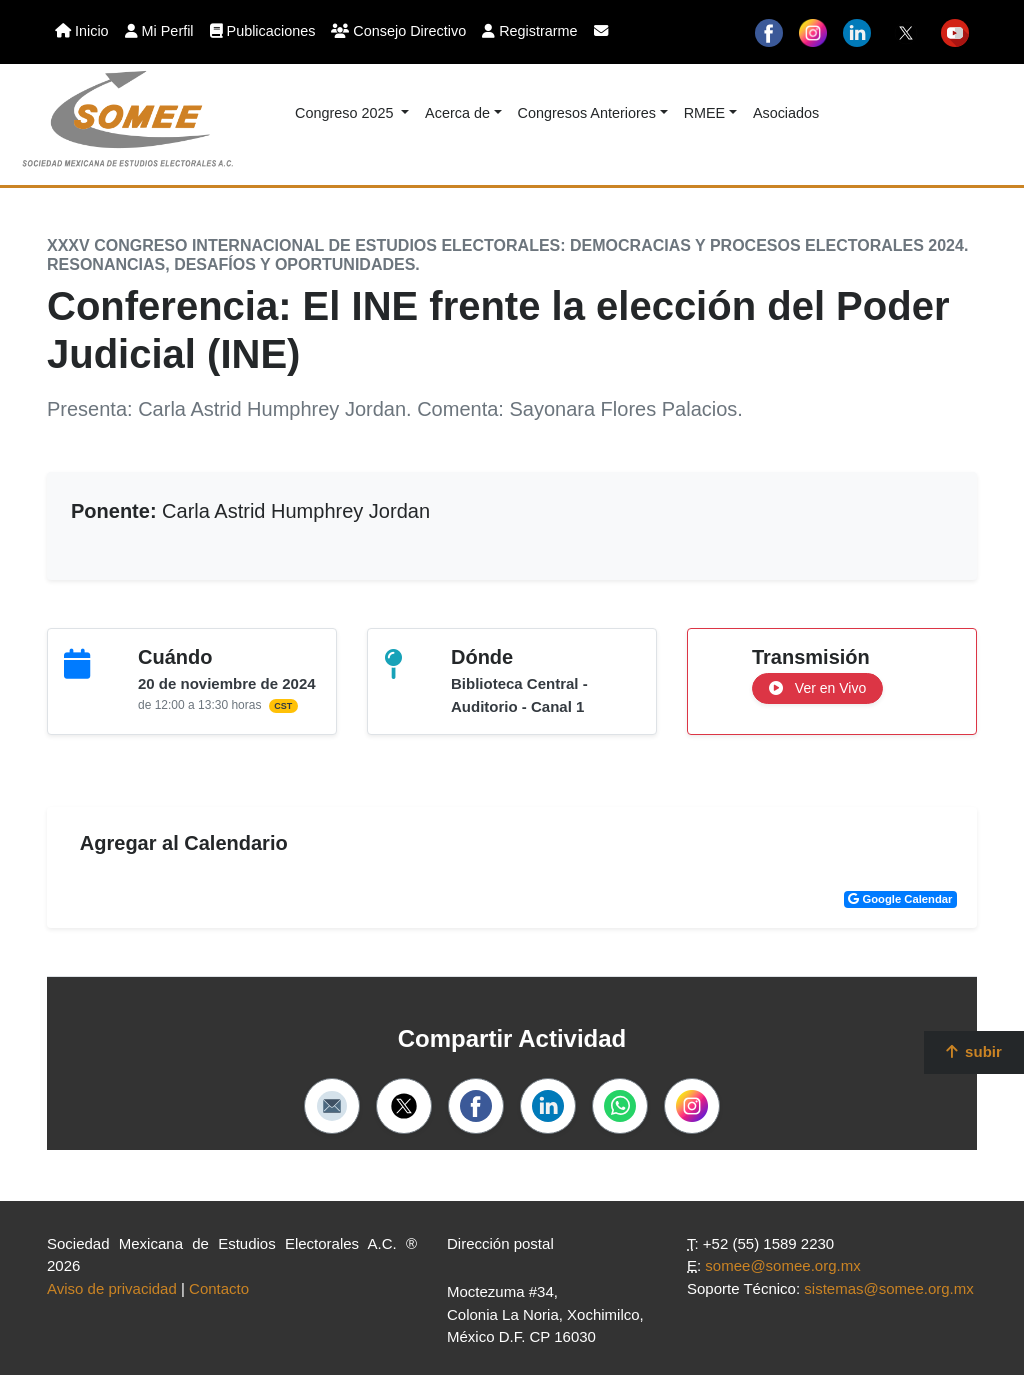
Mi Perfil (159, 31)
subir (974, 1051)
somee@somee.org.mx (782, 1265)
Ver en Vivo (817, 688)
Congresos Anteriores (587, 113)
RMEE (705, 113)
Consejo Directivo (398, 31)
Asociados (786, 113)
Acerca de (457, 113)
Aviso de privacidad (112, 1288)
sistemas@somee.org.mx (888, 1288)
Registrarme (529, 31)
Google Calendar (900, 899)
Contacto (219, 1288)
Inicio (82, 31)
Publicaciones (263, 31)
